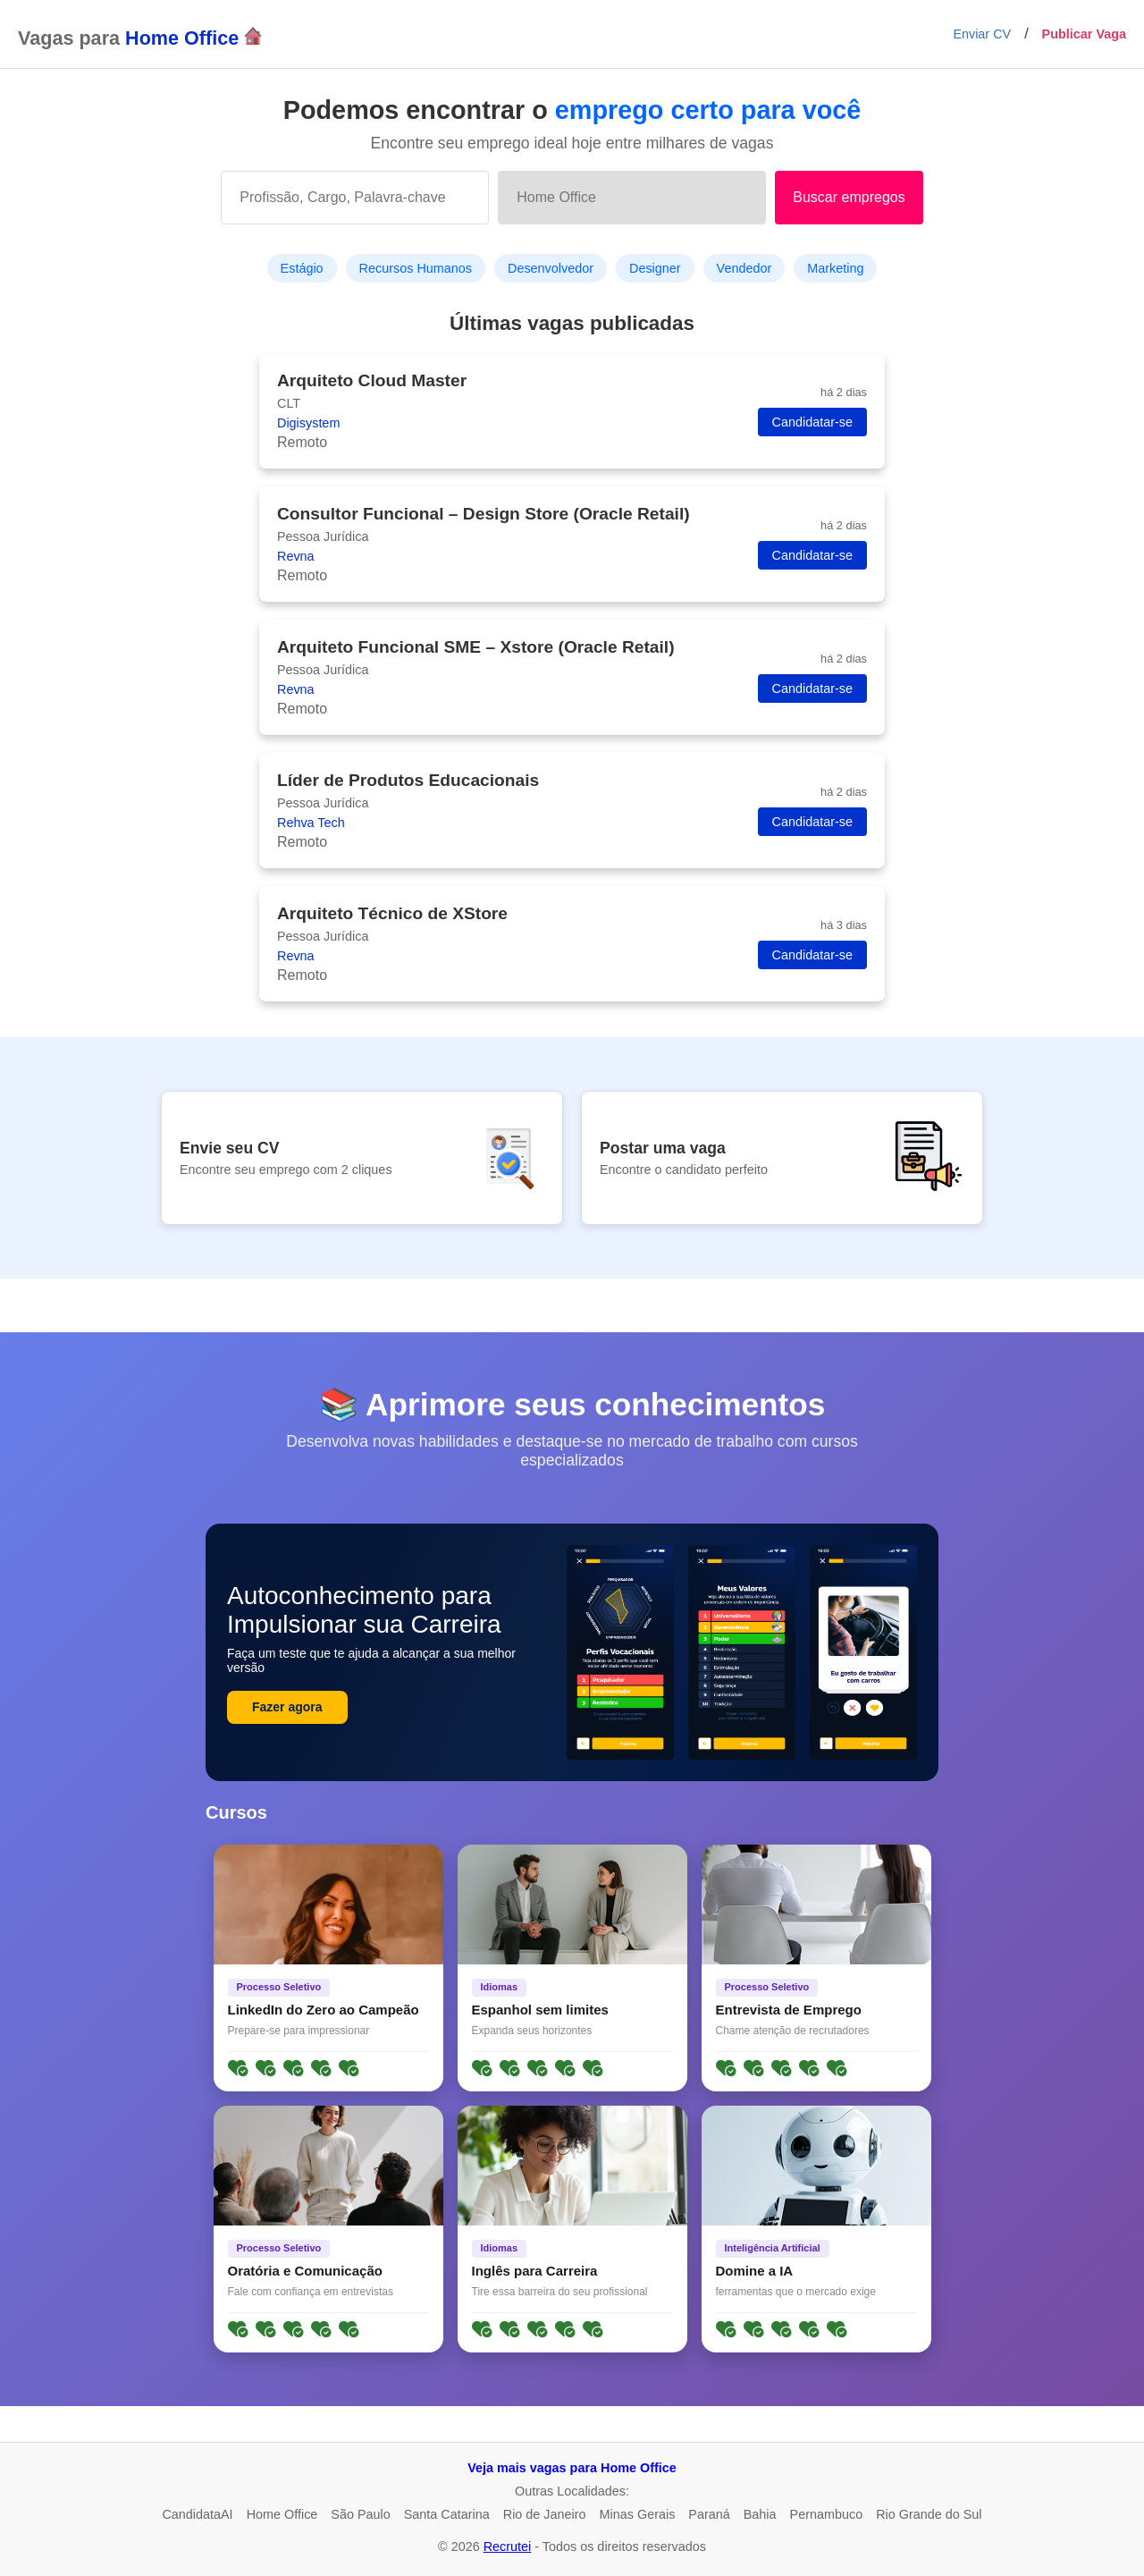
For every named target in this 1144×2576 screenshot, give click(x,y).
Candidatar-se (812, 422)
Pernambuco (826, 2514)
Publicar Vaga (1084, 34)
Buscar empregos (848, 197)
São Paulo (360, 2514)
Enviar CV (982, 34)
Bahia (760, 2514)
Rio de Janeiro (544, 2514)
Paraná (708, 2514)
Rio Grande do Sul (928, 2514)
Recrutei (508, 2546)
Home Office (282, 2514)
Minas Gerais (638, 2514)
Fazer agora (287, 1707)
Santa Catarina (447, 2514)
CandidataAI (197, 2514)
